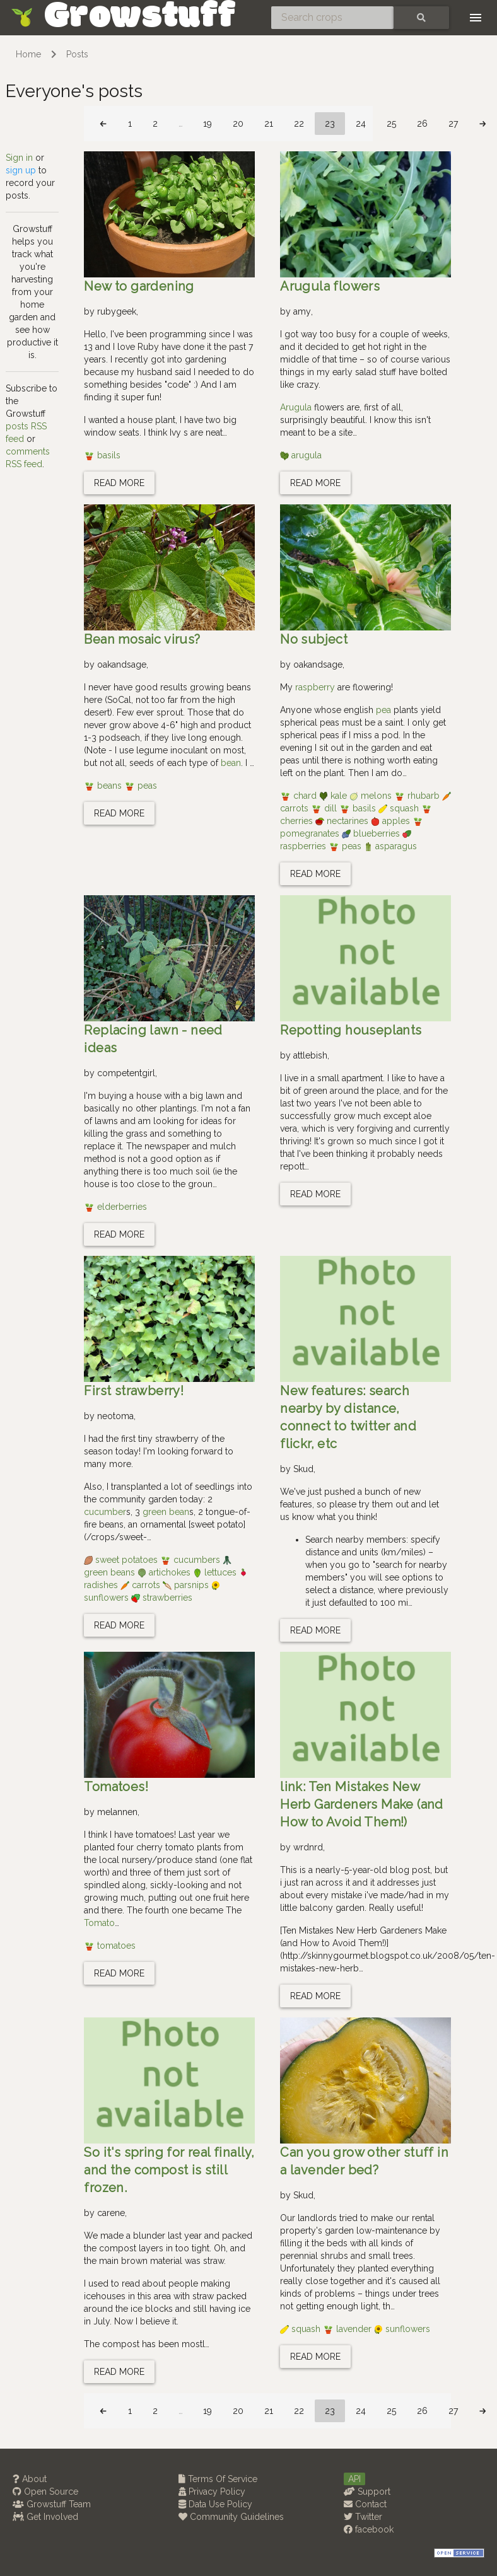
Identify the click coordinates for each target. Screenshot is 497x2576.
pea (383, 710)
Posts (77, 54)
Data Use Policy (215, 2504)
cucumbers (191, 1560)
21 (268, 124)
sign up (21, 170)
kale (334, 796)
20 (238, 124)
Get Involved (45, 2517)
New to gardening (139, 286)
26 (422, 124)
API (354, 2479)
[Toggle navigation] (475, 17)
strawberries (161, 1598)
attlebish (310, 1055)
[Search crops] (332, 17)
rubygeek (116, 311)
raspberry (315, 687)
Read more (119, 483)
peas (140, 785)
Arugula (296, 407)
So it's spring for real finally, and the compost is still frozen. (169, 2170)
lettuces (216, 1572)
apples (391, 821)
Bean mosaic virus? (142, 639)
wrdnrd (308, 1847)
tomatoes (110, 1946)
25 (391, 124)
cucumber (105, 1512)
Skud (303, 1469)
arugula (301, 455)
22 (299, 124)
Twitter (363, 2517)
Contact (365, 2504)
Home (28, 54)
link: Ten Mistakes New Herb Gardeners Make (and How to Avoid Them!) (361, 1804)
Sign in (19, 158)
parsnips (187, 1585)
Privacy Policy (211, 2491)
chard (299, 796)
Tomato (99, 1923)
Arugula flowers (330, 286)
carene (111, 2213)
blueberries (372, 833)
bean (231, 763)
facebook (369, 2529)
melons (371, 796)
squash (399, 808)
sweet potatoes (122, 1560)
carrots (141, 1585)
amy (302, 311)
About (30, 2479)
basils (102, 455)
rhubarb (418, 796)
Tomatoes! (116, 1786)
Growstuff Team (52, 2504)
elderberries (115, 1207)
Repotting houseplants (350, 1030)
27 (453, 124)
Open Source (45, 2491)
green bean (166, 1512)
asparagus (390, 846)
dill (325, 808)
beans (104, 785)
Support (367, 2491)
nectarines (343, 821)
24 (361, 124)
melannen (117, 1812)
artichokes (165, 1572)
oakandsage (121, 664)
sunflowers (402, 2329)
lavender (348, 2329)
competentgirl (126, 1073)
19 (207, 124)
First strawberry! (134, 1390)
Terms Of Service (217, 2479)
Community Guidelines (231, 2517)
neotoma (115, 1416)
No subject (314, 639)
